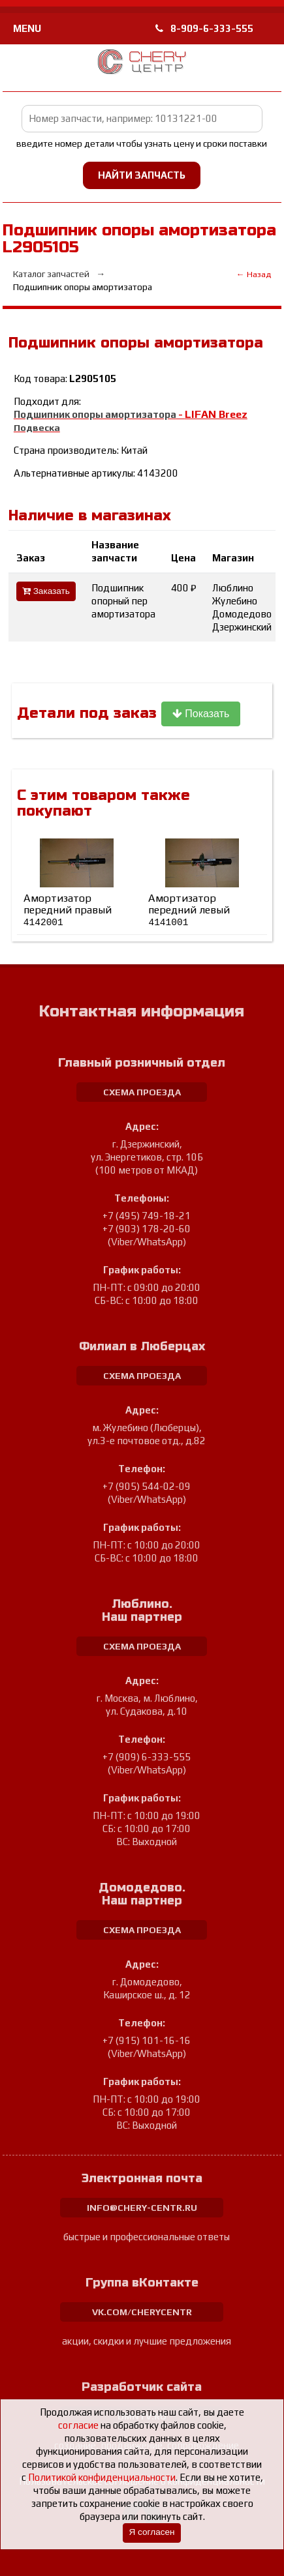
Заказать (46, 591)
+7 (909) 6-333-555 (147, 1756)
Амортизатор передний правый (68, 910)
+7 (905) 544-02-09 (147, 1486)
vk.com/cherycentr (142, 2312)
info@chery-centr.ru (142, 2207)
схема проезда (142, 1092)
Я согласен (151, 2532)
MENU (27, 28)
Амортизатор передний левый (189, 910)
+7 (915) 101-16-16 (147, 2040)
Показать (200, 713)
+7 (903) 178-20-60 (147, 1228)
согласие (78, 2425)
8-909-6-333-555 (204, 28)
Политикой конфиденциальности (102, 2477)
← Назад (253, 274)
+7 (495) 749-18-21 (147, 1215)
